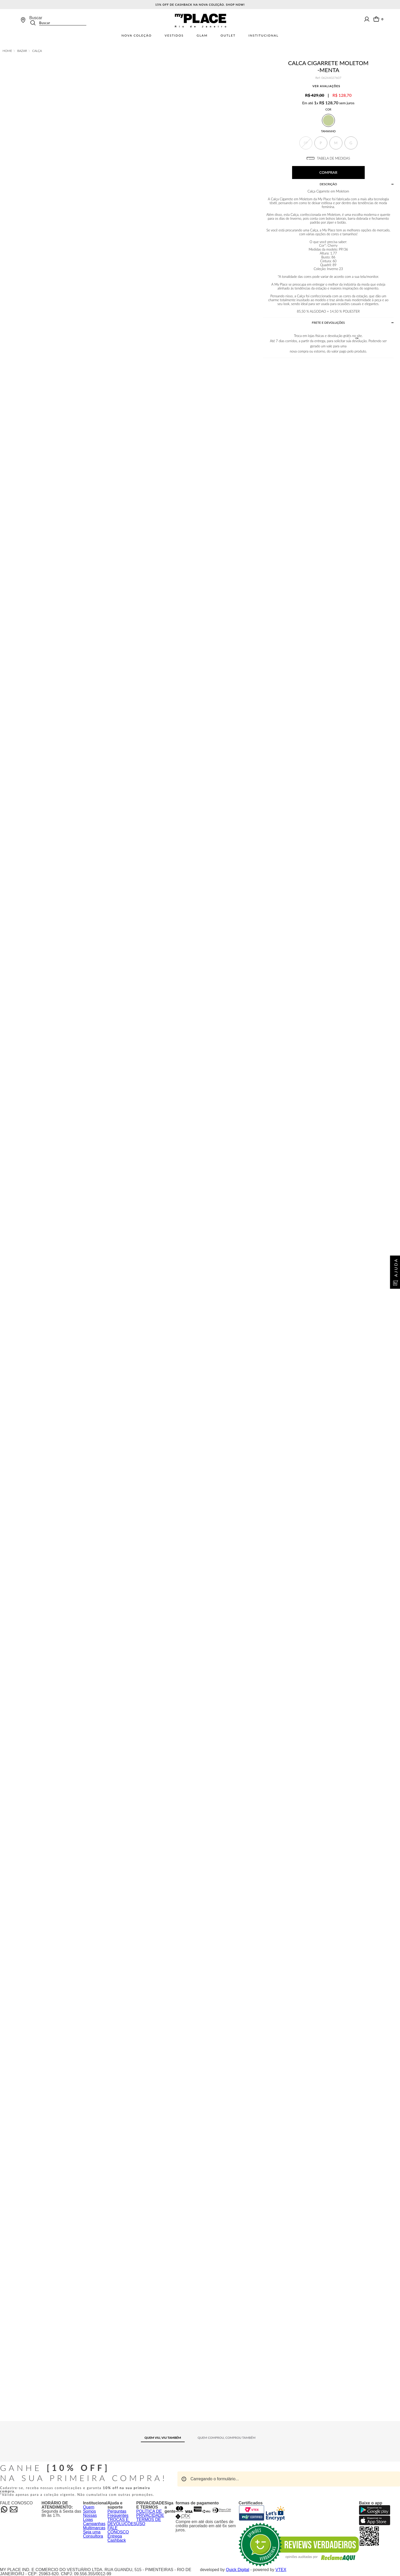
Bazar (22, 50)
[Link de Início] (7, 50)
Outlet (228, 35)
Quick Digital (237, 2569)
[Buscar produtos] (34, 22)
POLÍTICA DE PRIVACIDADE (150, 2513)
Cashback (116, 2540)
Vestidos (174, 35)
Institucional (264, 35)
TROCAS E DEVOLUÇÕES (121, 2521)
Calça (37, 50)
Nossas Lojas (90, 2517)
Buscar (35, 18)
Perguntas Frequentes (117, 2513)
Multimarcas (94, 2528)
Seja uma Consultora (93, 2534)
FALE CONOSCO (118, 2530)
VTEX (280, 2569)
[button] (305, 142)
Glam (202, 35)
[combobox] (57, 20)
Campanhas (94, 2524)
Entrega (114, 2536)
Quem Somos (89, 2509)
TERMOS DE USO (148, 2521)
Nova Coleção (136, 35)
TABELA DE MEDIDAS (328, 158)
